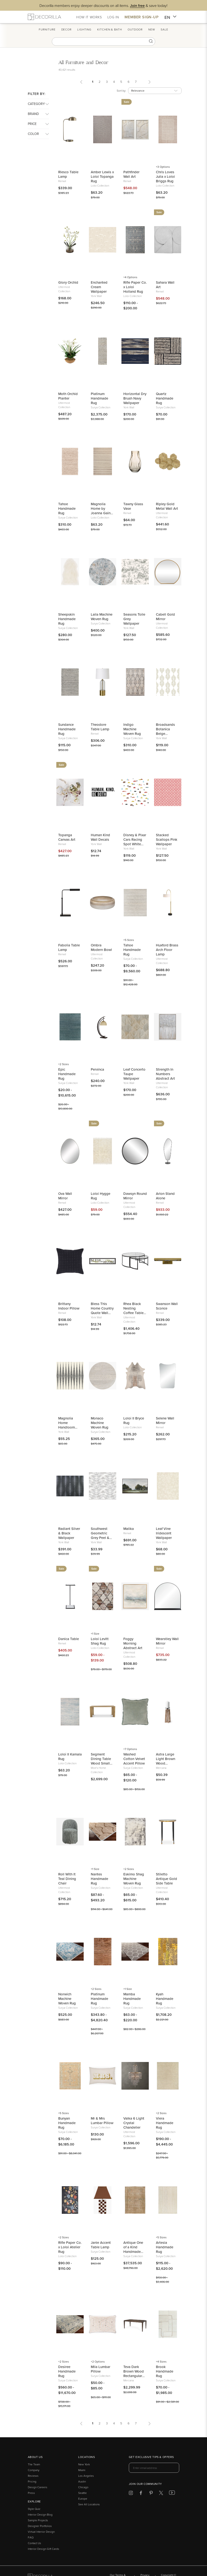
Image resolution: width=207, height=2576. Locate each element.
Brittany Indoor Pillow (68, 1294)
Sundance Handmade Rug (67, 717)
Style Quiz (34, 2497)
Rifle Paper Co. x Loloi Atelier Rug (70, 2235)
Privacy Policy (144, 2565)
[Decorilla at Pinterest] (151, 2481)
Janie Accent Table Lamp (101, 2232)
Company (33, 2458)
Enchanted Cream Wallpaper (99, 275)
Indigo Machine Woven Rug (132, 717)
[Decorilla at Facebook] (141, 2481)
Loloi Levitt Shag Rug (100, 1629)
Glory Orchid (68, 270)
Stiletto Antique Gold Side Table (166, 1867)
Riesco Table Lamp (68, 162)
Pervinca (97, 1057)
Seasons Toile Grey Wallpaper (134, 607)
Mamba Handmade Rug (132, 1986)
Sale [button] (135, 29)
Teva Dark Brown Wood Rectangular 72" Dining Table (133, 2359)
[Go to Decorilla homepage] (40, 2565)
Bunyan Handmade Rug (67, 2111)
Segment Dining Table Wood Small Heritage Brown (101, 1747)
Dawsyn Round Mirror (135, 1183)
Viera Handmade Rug (164, 2111)
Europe (82, 2487)
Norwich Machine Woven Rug (67, 1986)
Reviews (33, 2464)
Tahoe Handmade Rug (67, 496)
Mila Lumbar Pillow (100, 2357)
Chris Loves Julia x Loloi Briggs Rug (165, 164)
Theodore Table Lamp (100, 714)
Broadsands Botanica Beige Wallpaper (165, 717)
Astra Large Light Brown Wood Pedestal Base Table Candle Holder (167, 1747)
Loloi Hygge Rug (100, 1183)
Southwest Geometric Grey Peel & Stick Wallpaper (100, 1521)
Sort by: (121, 79)
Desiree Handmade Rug (67, 2359)
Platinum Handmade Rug (99, 386)
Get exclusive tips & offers (151, 2445)
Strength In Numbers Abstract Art (165, 1062)
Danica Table (68, 1627)
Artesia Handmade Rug (164, 2235)
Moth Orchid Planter (68, 384)
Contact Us (34, 2531)
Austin (82, 2469)
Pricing (32, 2469)
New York (84, 2452)
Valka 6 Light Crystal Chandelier (133, 2111)
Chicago (83, 2475)
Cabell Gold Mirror (165, 604)
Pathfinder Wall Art (131, 162)
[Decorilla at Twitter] (161, 2481)
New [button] (122, 29)
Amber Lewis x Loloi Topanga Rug (102, 164)
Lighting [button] (55, 29)
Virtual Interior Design (41, 2520)
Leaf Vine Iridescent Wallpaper (164, 1521)
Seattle (82, 2481)
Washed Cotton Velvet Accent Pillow (134, 1747)
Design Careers (37, 2475)
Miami (81, 2458)
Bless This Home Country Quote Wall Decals (102, 1296)
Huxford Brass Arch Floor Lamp (167, 937)
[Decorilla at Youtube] (172, 2482)
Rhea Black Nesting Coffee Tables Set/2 (134, 1296)
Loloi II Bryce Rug (133, 1408)
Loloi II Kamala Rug (70, 1744)
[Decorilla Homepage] (44, 17)
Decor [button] (37, 29)
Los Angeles (86, 2464)
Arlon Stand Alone (165, 1183)
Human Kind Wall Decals (100, 825)
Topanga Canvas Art (66, 825)
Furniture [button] (18, 29)
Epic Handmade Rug (67, 1062)
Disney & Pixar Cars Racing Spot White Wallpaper (134, 827)
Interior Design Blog (40, 2503)
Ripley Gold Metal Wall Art (167, 494)
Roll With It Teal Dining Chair (67, 1867)
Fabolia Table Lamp (69, 935)
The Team (34, 2452)
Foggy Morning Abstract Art (132, 1631)
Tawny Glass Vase (133, 494)
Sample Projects (38, 2508)
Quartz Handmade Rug (164, 386)
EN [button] (170, 17)
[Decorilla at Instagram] (131, 2481)
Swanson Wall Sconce (167, 1294)
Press (31, 2481)
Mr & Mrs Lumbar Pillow (102, 2108)
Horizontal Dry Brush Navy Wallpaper (134, 386)
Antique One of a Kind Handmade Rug (133, 2235)
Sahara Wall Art (165, 272)
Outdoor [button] (105, 29)
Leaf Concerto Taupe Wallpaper (134, 1062)
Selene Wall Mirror (165, 1408)
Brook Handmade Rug (164, 2359)
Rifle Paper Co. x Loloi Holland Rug (135, 275)
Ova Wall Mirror (65, 1183)
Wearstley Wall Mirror (167, 1629)
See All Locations (89, 2492)
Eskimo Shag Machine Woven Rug (133, 1867)
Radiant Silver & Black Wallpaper (69, 1521)
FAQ (31, 2525)
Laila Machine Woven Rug (101, 604)
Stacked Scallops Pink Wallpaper (166, 827)
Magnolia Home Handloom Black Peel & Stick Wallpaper (68, 1411)
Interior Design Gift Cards (43, 2537)
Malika (128, 1516)
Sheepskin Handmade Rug (67, 607)
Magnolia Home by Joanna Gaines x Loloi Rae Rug (102, 496)
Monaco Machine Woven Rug (99, 1411)
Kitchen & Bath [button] (80, 29)
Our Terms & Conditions (118, 2565)
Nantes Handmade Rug (99, 1867)
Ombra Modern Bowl (101, 935)
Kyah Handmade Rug (164, 1986)
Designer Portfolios (40, 2514)
